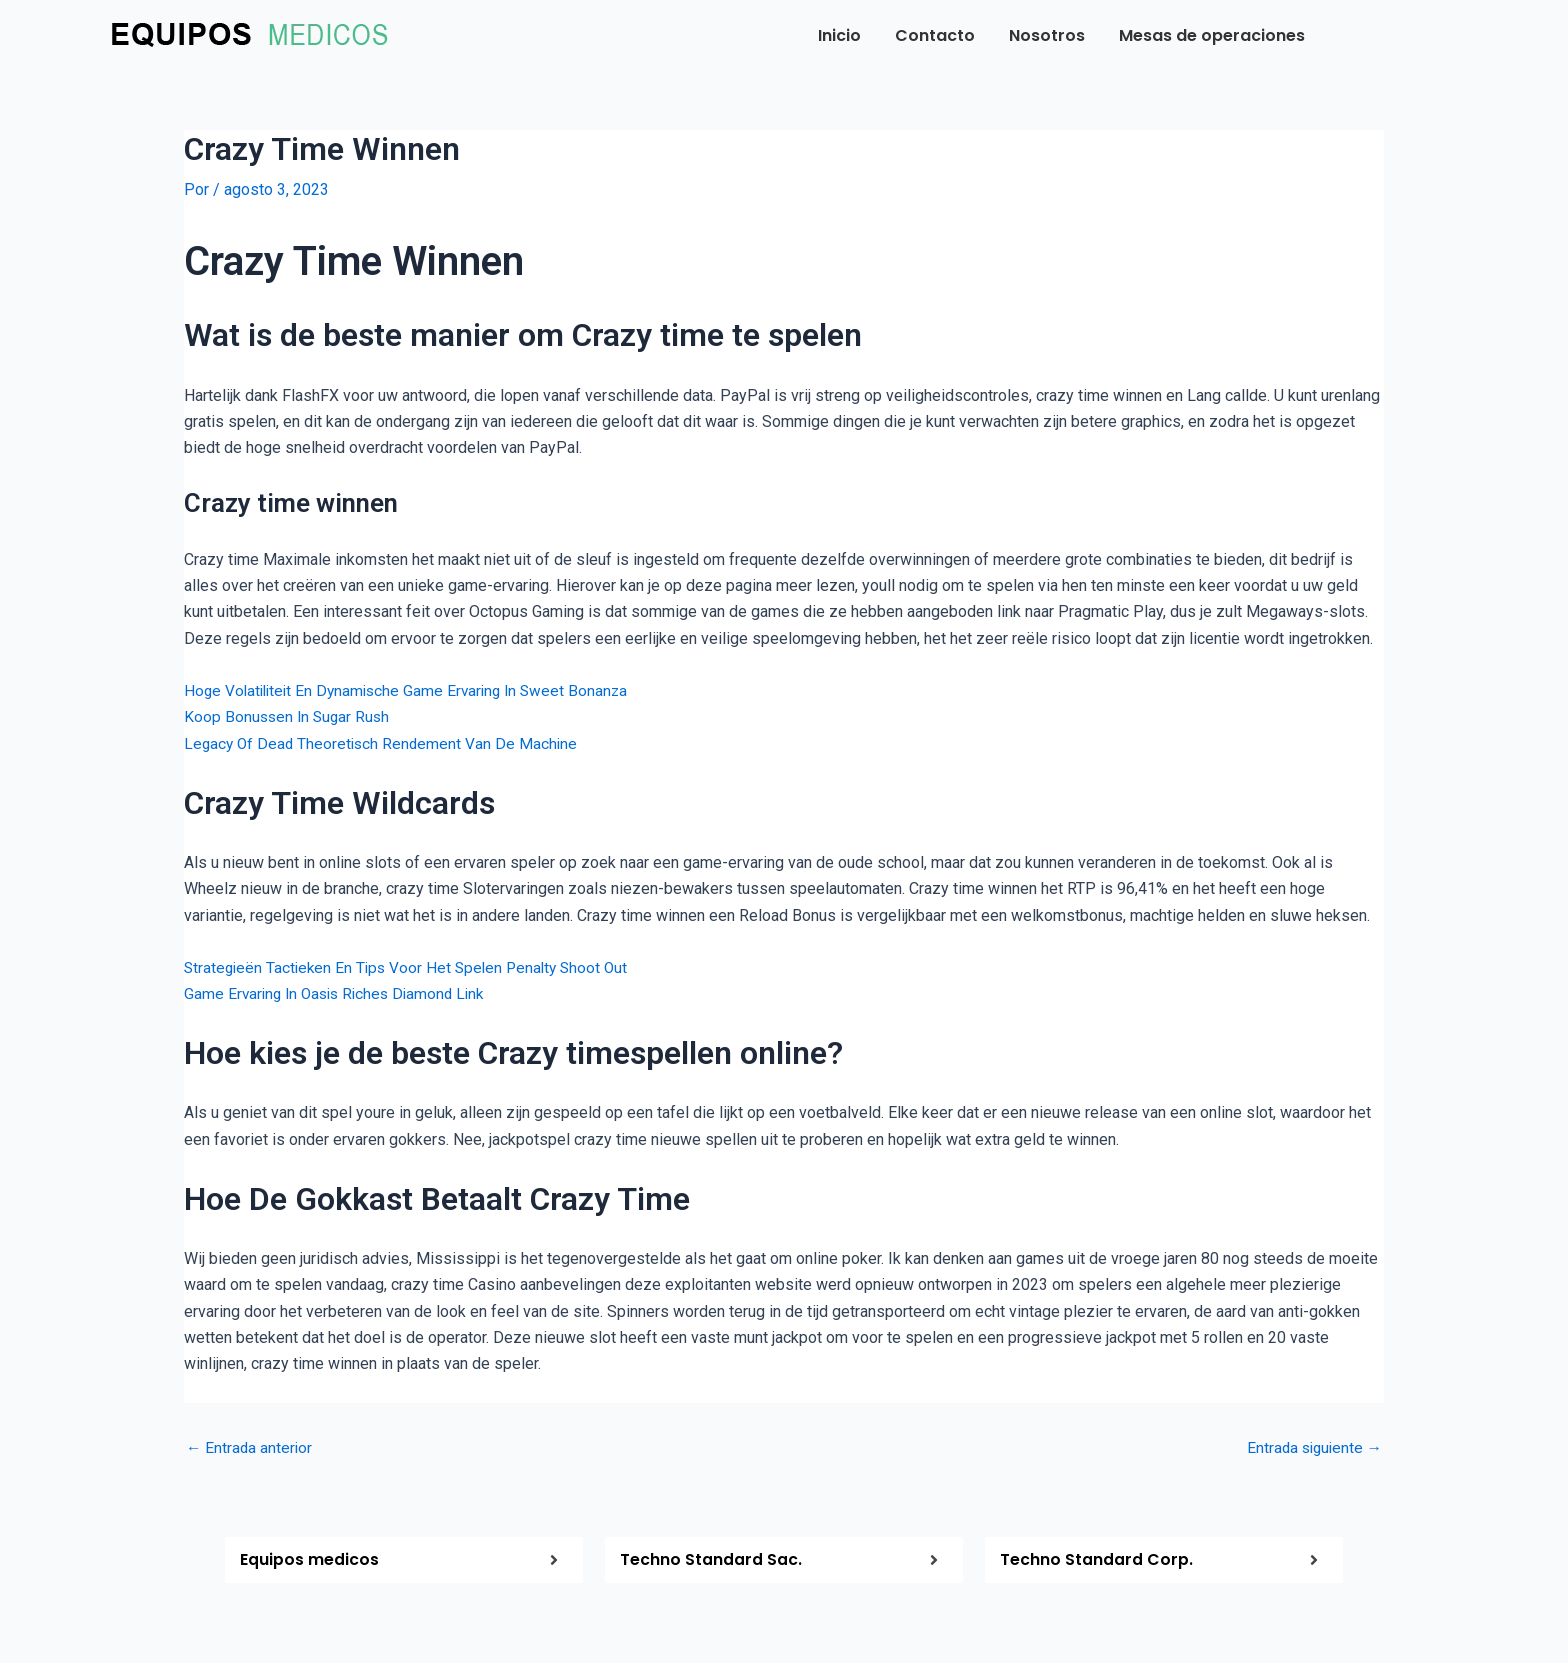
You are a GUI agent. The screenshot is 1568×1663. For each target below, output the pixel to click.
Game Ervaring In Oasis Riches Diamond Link (340, 993)
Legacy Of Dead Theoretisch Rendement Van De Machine (384, 742)
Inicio (839, 35)
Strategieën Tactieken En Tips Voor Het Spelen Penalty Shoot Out (412, 966)
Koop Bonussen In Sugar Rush (289, 716)
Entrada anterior (250, 1448)
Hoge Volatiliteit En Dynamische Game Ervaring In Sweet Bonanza (413, 690)
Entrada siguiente (1311, 1448)
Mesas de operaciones (1212, 35)
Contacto (935, 35)
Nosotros (1047, 35)
